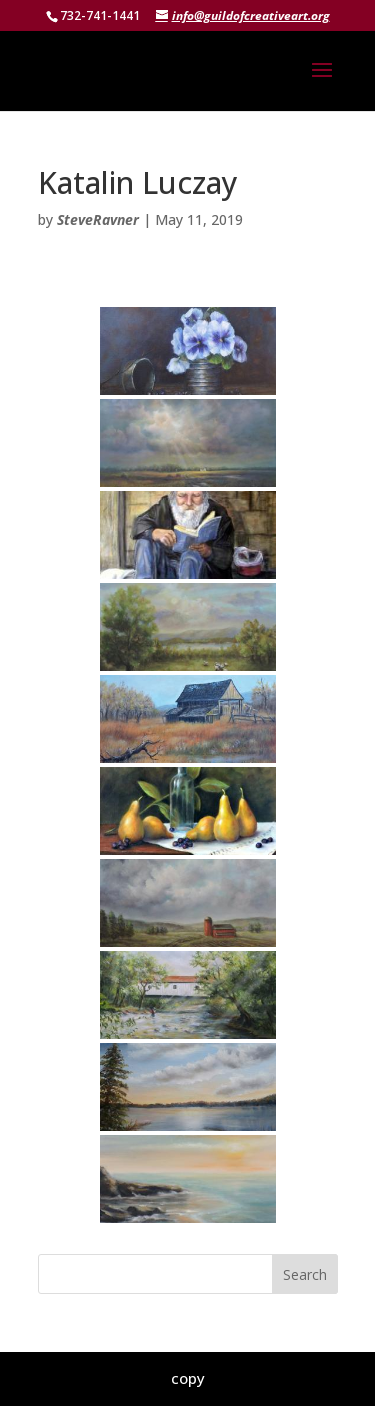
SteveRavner (98, 219)
